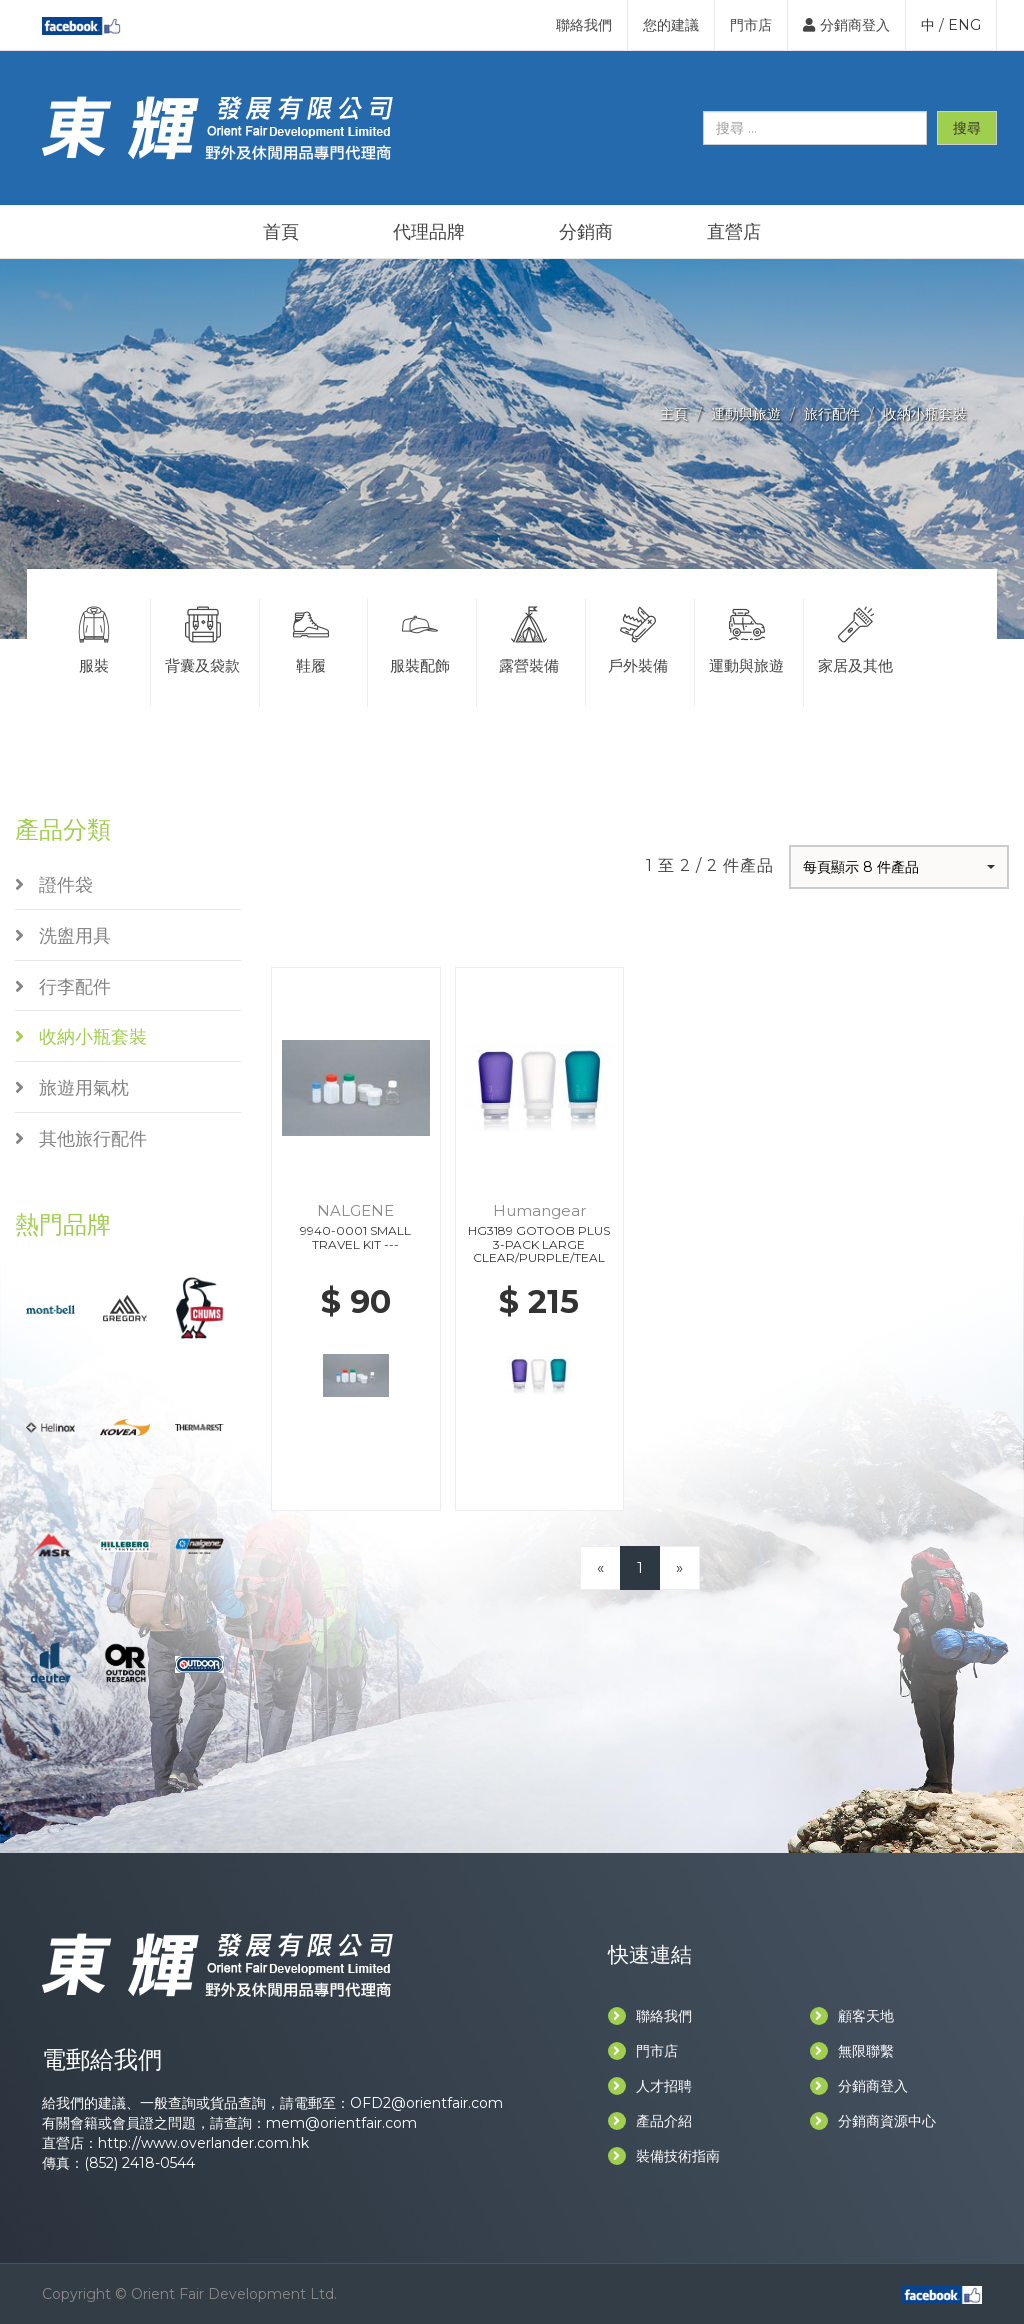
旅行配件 (832, 414)
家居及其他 (856, 637)
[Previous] (600, 1567)
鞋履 (312, 637)
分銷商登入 (846, 25)
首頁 (281, 232)
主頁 (674, 414)
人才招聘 (650, 2086)
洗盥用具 (63, 936)
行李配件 (63, 987)
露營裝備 (529, 637)
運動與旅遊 (746, 414)
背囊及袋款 (203, 637)
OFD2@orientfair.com (426, 2103)
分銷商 (586, 232)
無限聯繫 (852, 2051)
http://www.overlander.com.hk (203, 2143)
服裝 (94, 637)
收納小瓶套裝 (925, 414)
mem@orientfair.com (341, 2123)
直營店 (734, 232)
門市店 (751, 25)
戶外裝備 (638, 637)
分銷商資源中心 (873, 2121)
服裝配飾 (420, 637)
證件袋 (54, 885)
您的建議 (671, 25)
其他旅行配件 (81, 1139)
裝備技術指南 (664, 2156)
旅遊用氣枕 (72, 1088)
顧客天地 (852, 2016)
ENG (964, 25)
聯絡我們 (584, 25)
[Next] (679, 1567)
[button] (899, 867)
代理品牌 (429, 232)
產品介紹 (650, 2121)
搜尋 (967, 128)
